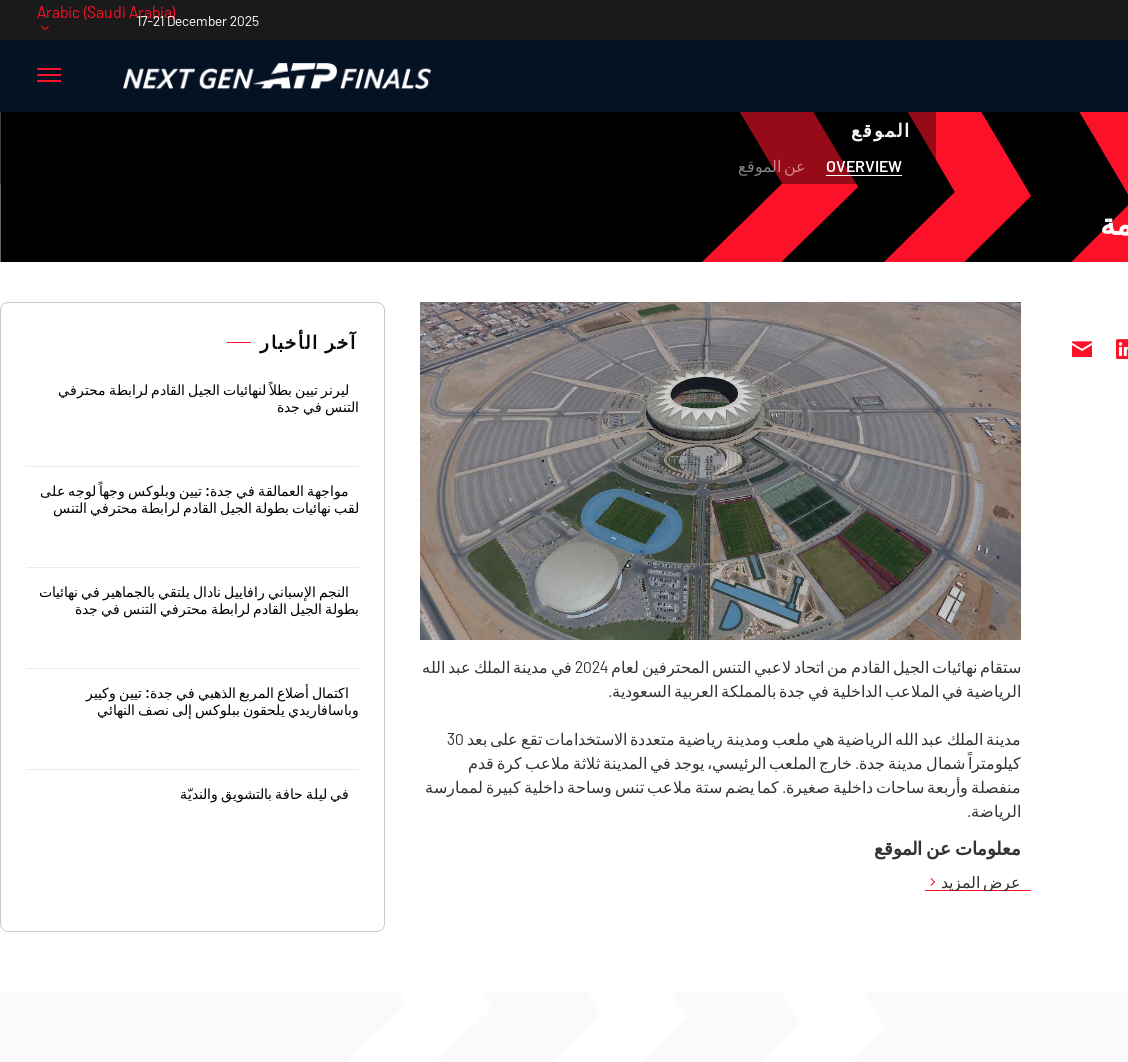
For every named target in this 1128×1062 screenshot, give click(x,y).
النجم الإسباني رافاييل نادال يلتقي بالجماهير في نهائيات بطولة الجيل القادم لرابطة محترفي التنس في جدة (199, 600)
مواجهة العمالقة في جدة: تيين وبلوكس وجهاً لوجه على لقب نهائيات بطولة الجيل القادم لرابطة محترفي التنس (199, 499)
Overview (864, 165)
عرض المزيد (981, 882)
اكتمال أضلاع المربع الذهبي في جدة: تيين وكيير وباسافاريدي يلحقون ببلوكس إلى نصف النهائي (222, 701)
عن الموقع (772, 165)
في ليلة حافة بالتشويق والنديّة (264, 793)
